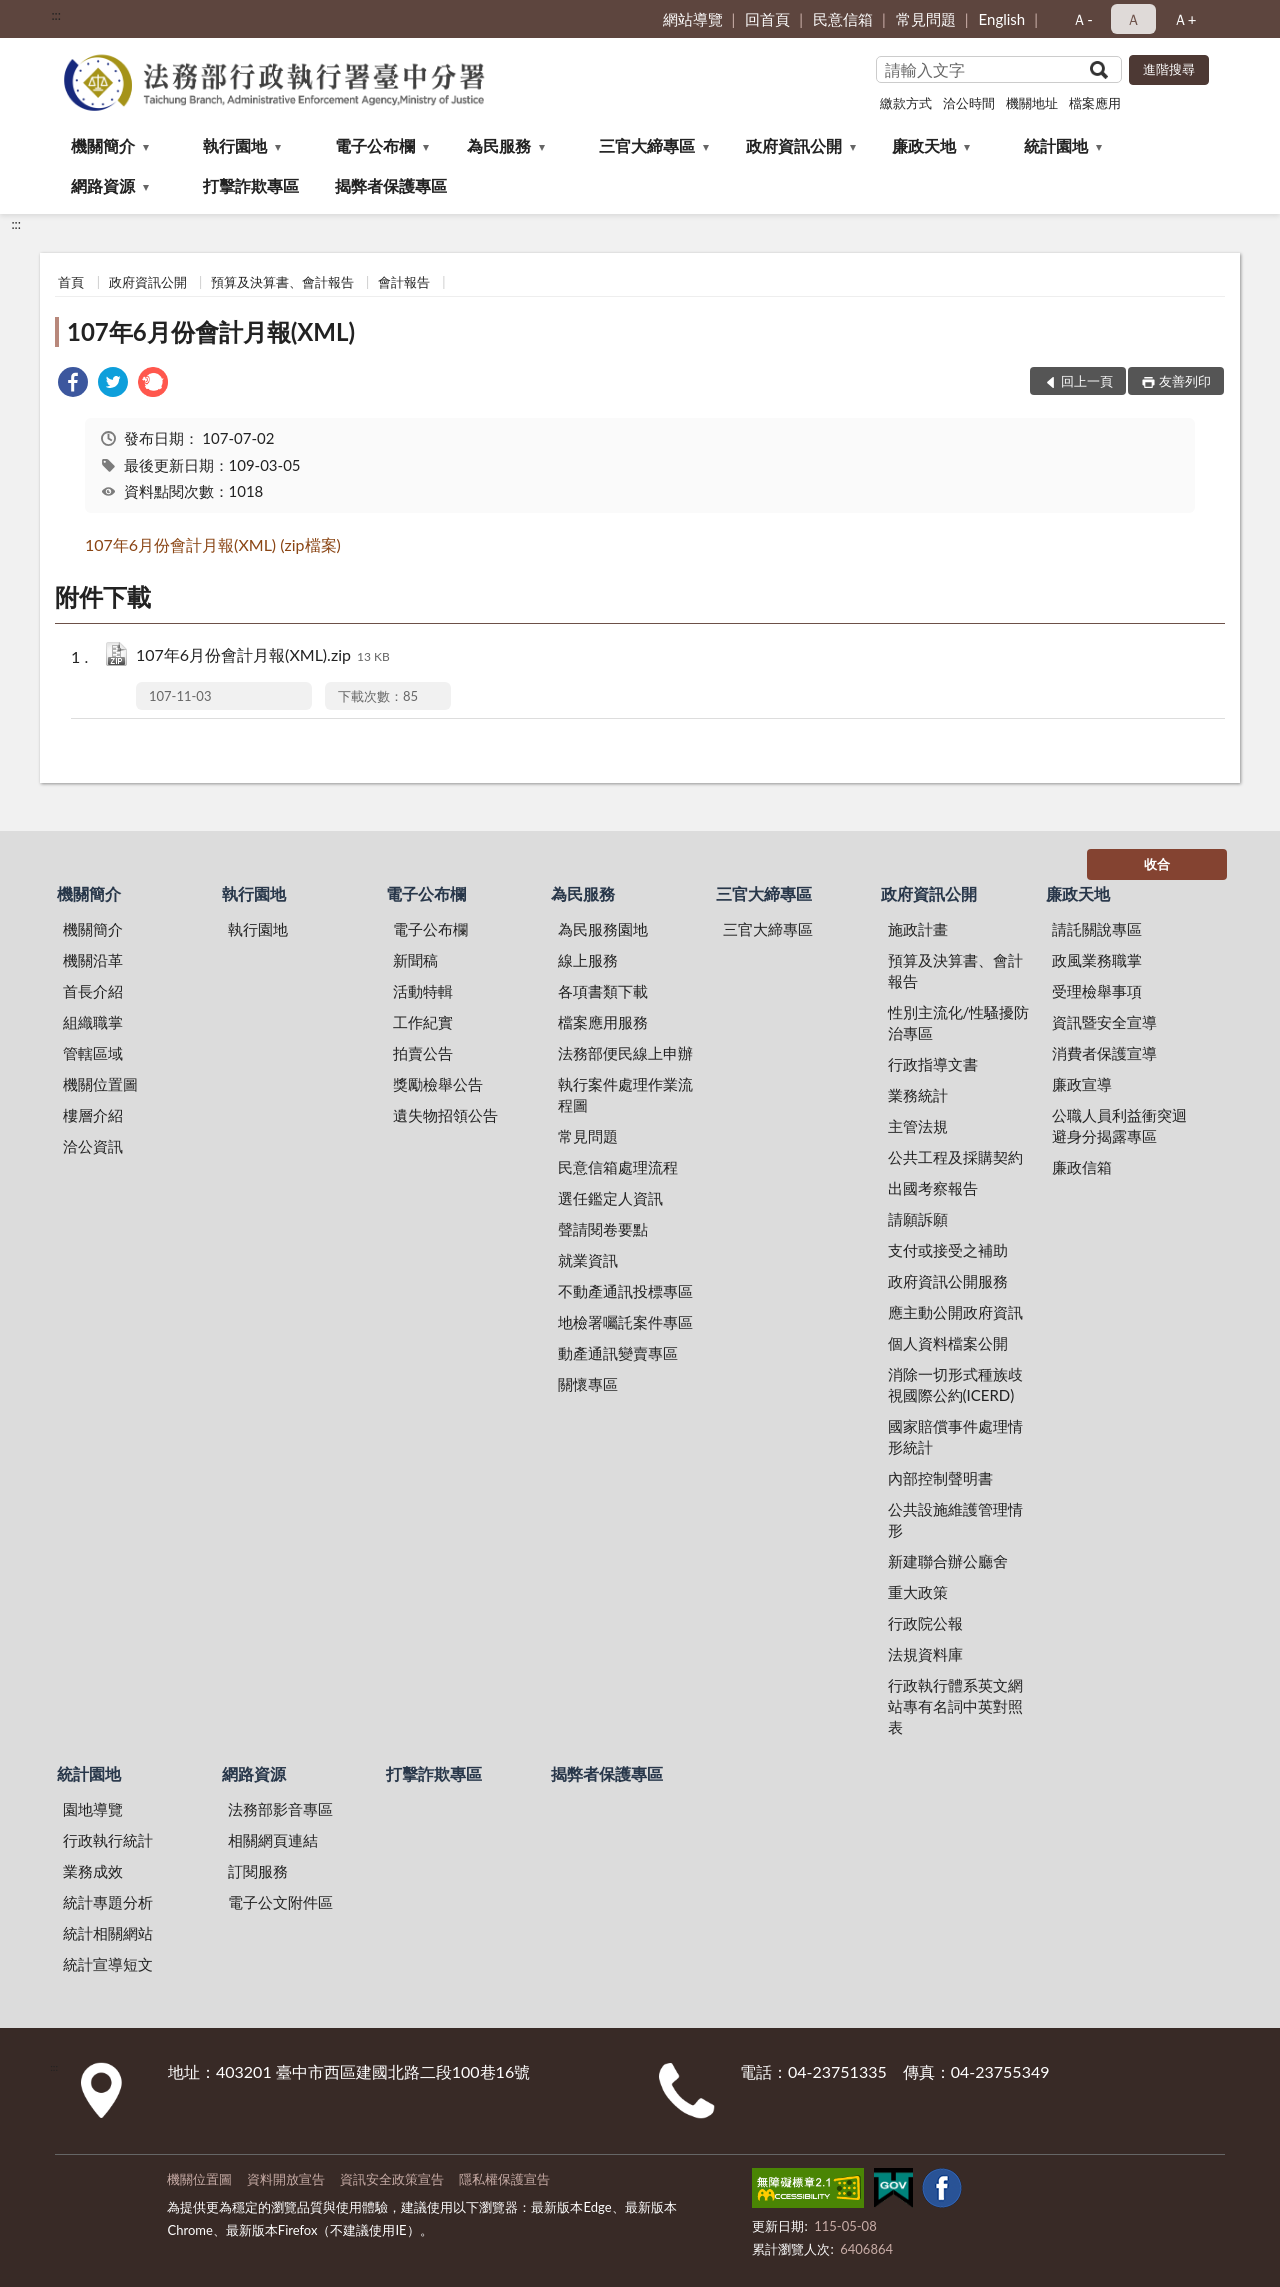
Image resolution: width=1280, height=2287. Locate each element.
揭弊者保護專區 (391, 185)
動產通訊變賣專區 (618, 1353)
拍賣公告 (423, 1053)
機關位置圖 (100, 1084)
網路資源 (103, 185)
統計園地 (1056, 145)
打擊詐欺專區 (251, 185)
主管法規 (918, 1126)
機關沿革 (93, 960)
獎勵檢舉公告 (438, 1084)
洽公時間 (969, 103)
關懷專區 (588, 1384)
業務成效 (93, 1871)
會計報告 (404, 282)
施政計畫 (918, 929)
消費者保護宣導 (1104, 1053)
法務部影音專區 (280, 1809)
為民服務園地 (603, 929)
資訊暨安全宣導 (1104, 1022)
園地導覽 (93, 1809)
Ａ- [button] (1082, 19)
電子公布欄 (375, 145)
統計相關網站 (108, 1933)
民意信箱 (843, 19)
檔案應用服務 (603, 1022)
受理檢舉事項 (1097, 991)
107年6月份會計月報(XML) (211, 331)
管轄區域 (93, 1053)
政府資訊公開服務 (948, 1281)
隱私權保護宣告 (504, 2179)
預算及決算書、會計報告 (282, 282)
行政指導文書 (933, 1064)
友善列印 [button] (1185, 381)
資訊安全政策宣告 (392, 2179)
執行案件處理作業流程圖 (625, 1094)
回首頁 (767, 19)
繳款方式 (906, 103)
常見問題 (926, 19)
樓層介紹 (93, 1115)
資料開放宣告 (286, 2179)
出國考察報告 (933, 1188)
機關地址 (1032, 103)
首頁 (71, 282)
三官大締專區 (647, 145)
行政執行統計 (108, 1840)
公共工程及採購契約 (955, 1157)
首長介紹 (93, 991)
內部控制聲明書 (940, 1478)
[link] (73, 384)
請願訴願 (918, 1219)
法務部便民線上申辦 (625, 1053)
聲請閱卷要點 (603, 1229)
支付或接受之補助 (948, 1250)
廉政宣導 (1082, 1084)
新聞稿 (415, 960)
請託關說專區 (1097, 929)
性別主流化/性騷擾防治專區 (959, 1022)
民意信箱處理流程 (618, 1167)
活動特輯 (423, 991)
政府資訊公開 (794, 145)
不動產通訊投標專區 (625, 1291)
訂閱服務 (258, 1871)
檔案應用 (1095, 103)
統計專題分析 (108, 1902)
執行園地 (235, 145)
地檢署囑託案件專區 (625, 1322)
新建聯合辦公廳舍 (948, 1561)
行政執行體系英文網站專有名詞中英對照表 (955, 1706)
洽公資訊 (93, 1146)
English (1002, 19)
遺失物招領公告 (445, 1115)
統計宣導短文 (108, 1964)
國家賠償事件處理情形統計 (955, 1436)
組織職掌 (93, 1022)
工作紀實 (423, 1022)
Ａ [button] (1133, 19)
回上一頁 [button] (1087, 381)
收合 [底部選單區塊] (1157, 864)
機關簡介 (103, 145)
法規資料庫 (925, 1654)
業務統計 (918, 1095)
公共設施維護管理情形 (955, 1519)
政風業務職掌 (1097, 960)
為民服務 (499, 145)
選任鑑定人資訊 (610, 1198)
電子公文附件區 (280, 1902)
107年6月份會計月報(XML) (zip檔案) (213, 544)
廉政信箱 (1082, 1167)
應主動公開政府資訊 (955, 1312)
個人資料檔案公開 (948, 1343)
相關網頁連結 (273, 1840)
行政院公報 (925, 1623)
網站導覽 (693, 19)
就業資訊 (588, 1260)
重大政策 (918, 1592)
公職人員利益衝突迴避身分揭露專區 (1119, 1125)
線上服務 (588, 960)
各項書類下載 (603, 991)
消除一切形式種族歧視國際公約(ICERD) (955, 1384)
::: (56, 15)
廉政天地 (924, 145)
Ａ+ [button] (1185, 19)
